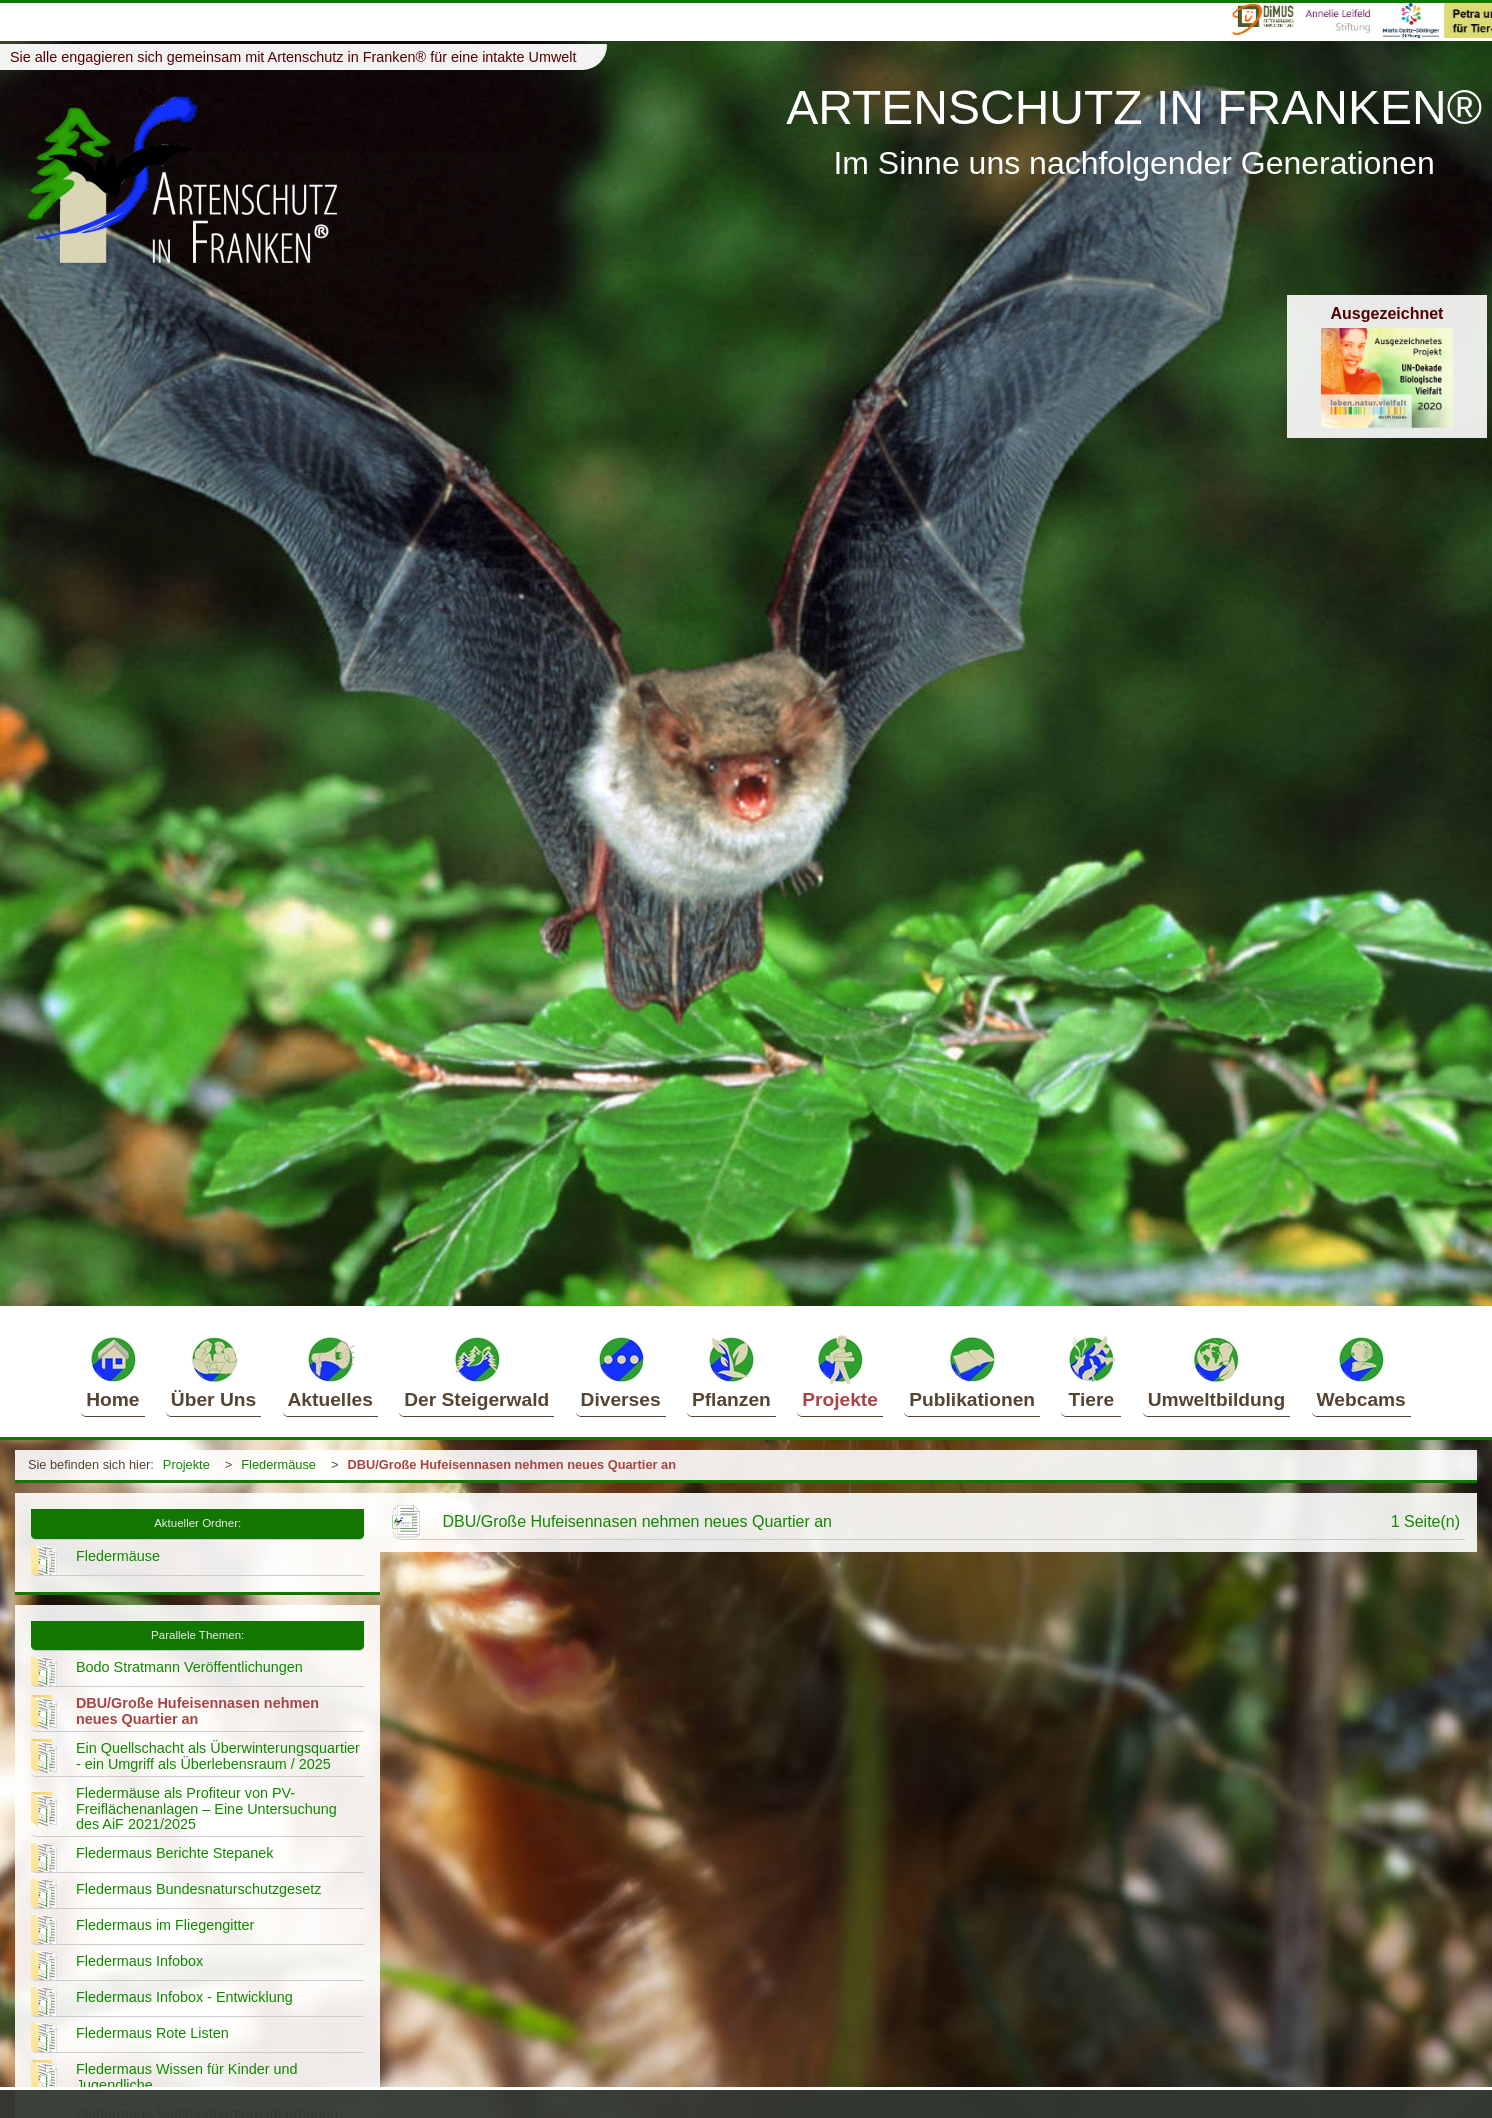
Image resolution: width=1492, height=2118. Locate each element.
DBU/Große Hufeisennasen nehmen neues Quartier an (511, 1464)
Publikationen (972, 1372)
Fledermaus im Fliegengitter (165, 1925)
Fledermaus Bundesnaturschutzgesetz (199, 1889)
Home (112, 1372)
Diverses (621, 1372)
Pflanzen (731, 1372)
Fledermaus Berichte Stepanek (175, 1853)
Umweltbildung (1217, 1372)
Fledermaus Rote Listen (152, 2033)
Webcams (1361, 1372)
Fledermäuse (278, 1464)
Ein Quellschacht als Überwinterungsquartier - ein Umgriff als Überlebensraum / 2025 (218, 1756)
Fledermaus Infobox (139, 1961)
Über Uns (213, 1372)
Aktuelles (330, 1372)
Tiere (1091, 1372)
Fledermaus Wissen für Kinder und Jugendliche (187, 2077)
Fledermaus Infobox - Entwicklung (184, 1997)
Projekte (840, 1372)
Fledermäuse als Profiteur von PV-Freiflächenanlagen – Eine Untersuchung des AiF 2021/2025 (206, 1809)
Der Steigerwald (476, 1372)
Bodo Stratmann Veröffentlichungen (189, 1667)
